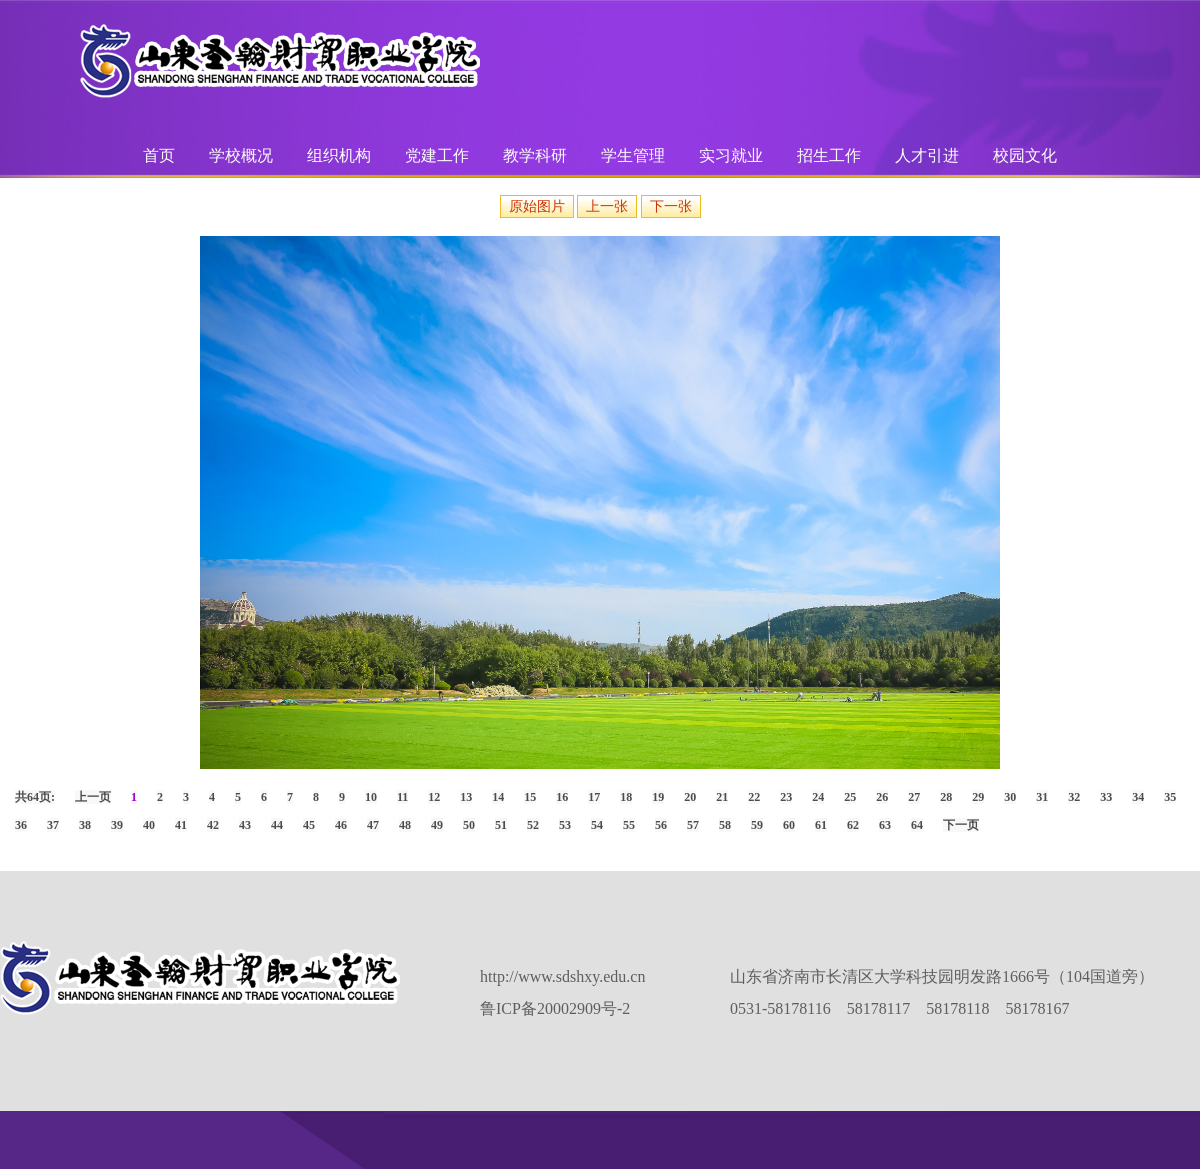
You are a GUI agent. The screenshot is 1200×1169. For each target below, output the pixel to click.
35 (1170, 797)
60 (789, 825)
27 (914, 797)
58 (725, 825)
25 (850, 797)
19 (658, 797)
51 (501, 825)
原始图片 (537, 206)
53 (565, 825)
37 (53, 825)
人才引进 (927, 155)
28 (946, 797)
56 (661, 825)
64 (917, 825)
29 (978, 797)
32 (1074, 797)
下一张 (671, 206)
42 (213, 825)
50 (469, 825)
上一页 (93, 797)
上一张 (607, 206)
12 (434, 797)
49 (437, 825)
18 (626, 797)
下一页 (961, 825)
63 (885, 825)
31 (1042, 797)
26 (882, 797)
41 (181, 825)
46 (341, 825)
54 (597, 825)
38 (85, 825)
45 (309, 825)
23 (786, 797)
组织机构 (339, 155)
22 (754, 797)
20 (690, 797)
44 (277, 825)
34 (1138, 797)
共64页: (35, 797)
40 (149, 825)
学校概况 (241, 155)
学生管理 (633, 155)
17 (594, 797)
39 (117, 825)
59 (757, 825)
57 (693, 825)
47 (373, 825)
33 (1106, 797)
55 (629, 825)
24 (818, 797)
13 (466, 797)
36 (21, 825)
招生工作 (829, 155)
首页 (159, 155)
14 (498, 797)
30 (1010, 797)
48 (405, 825)
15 (530, 797)
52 (533, 825)
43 (245, 825)
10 (371, 797)
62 (853, 825)
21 (722, 797)
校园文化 (1025, 155)
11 (402, 797)
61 (821, 825)
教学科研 (535, 155)
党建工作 (437, 155)
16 (562, 797)
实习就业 (731, 155)
